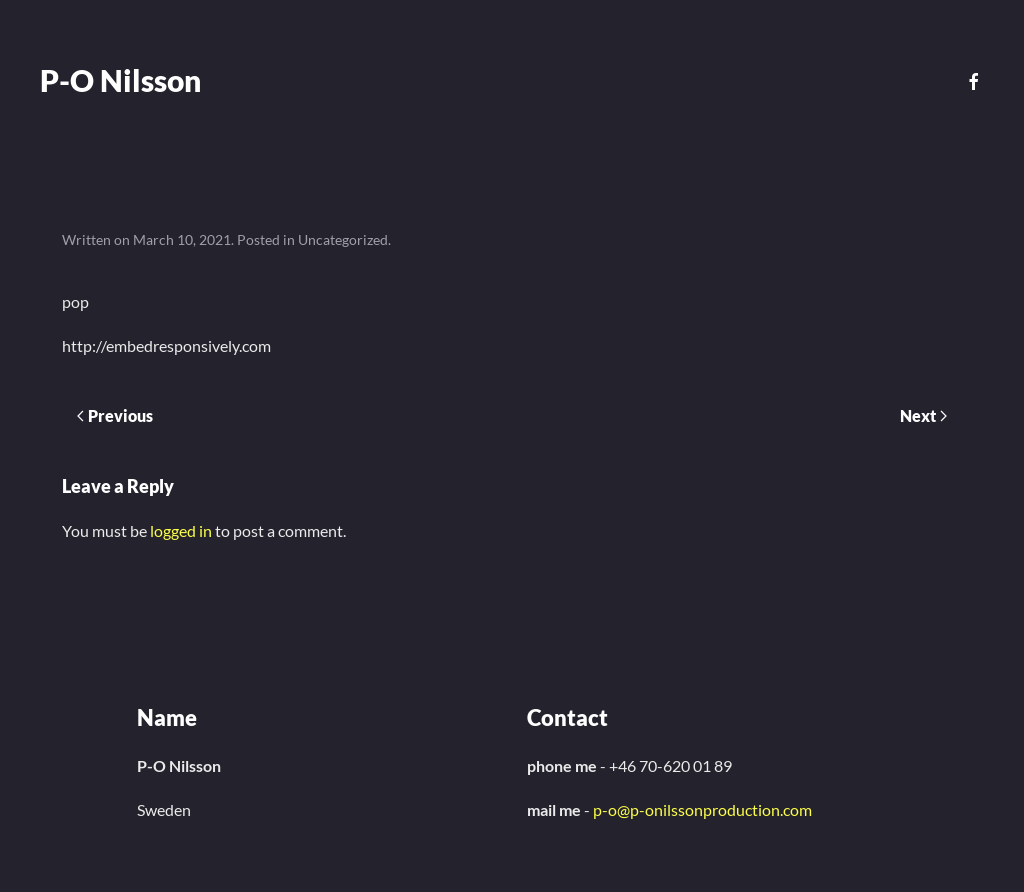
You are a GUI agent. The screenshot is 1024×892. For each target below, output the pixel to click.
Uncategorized (343, 239)
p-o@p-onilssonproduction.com (702, 809)
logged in (181, 530)
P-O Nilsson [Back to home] (120, 80)
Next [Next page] (923, 415)
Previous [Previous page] (115, 415)
